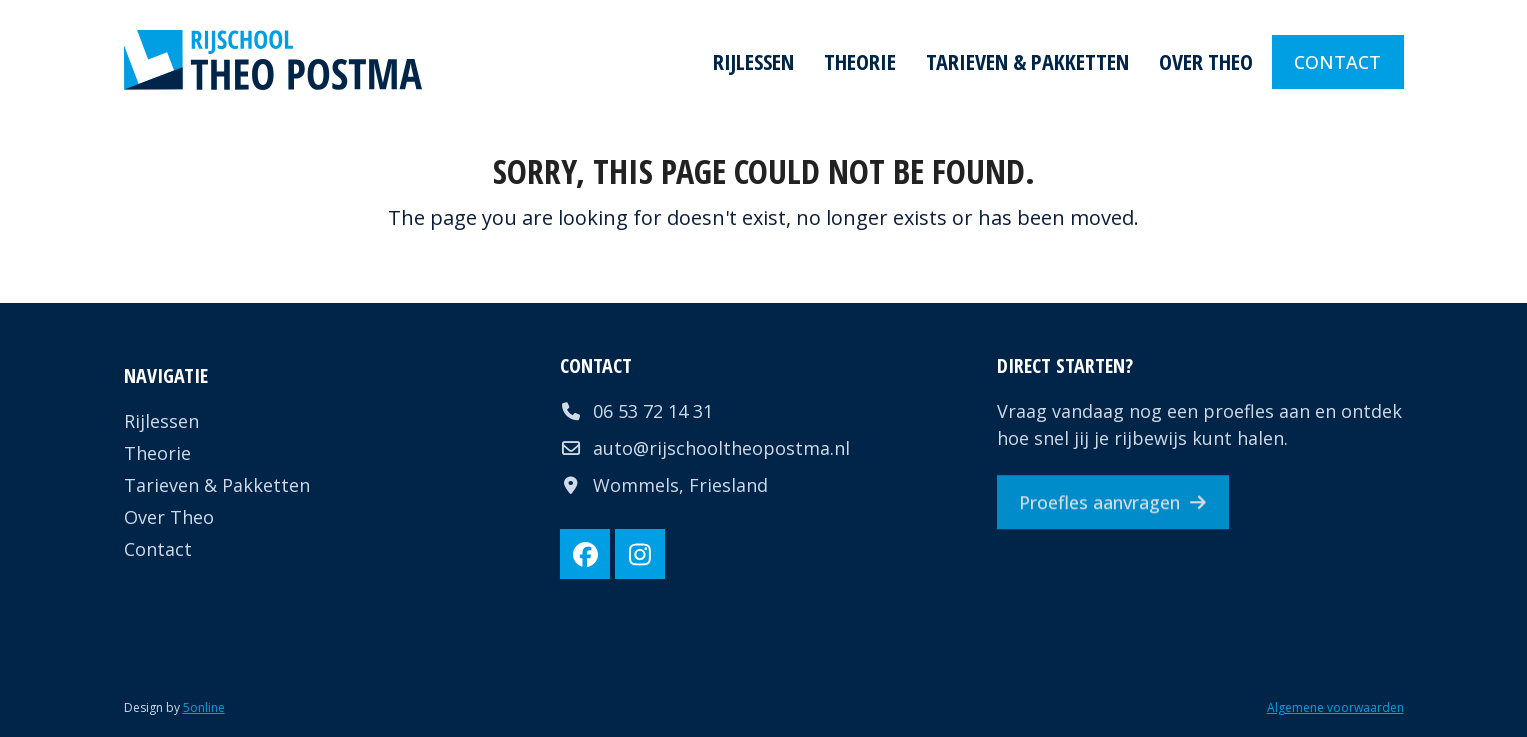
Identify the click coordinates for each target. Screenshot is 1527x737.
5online (204, 707)
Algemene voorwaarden (1335, 707)
